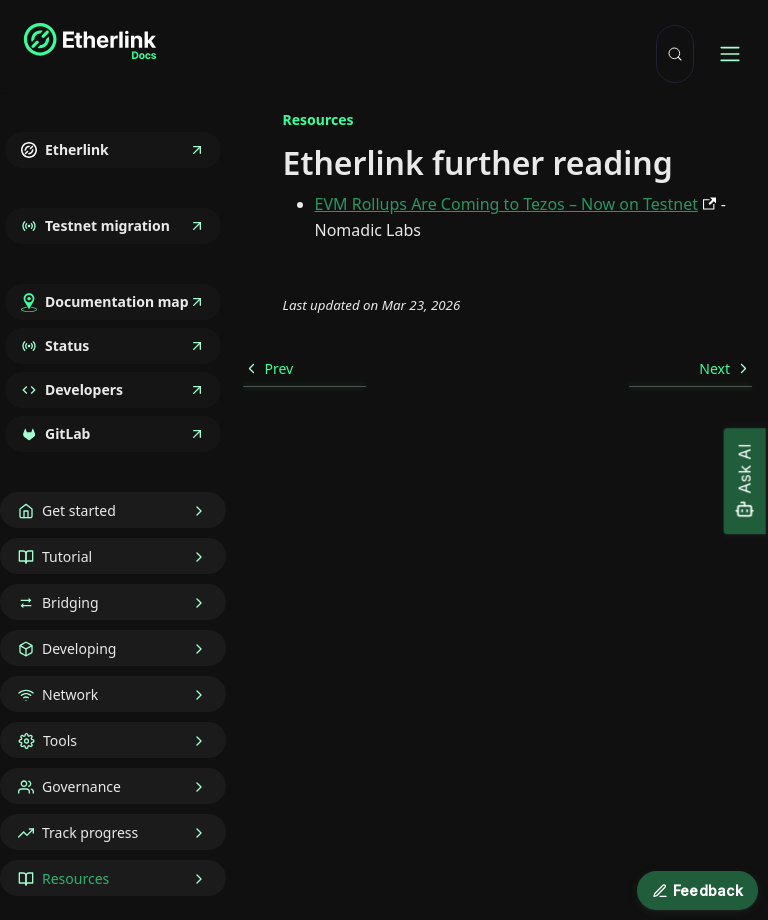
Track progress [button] (90, 832)
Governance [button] (81, 786)
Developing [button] (79, 648)
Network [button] (70, 694)
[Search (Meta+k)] (675, 54)
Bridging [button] (70, 602)
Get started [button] (79, 510)
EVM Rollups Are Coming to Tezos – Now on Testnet (506, 204)
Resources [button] (75, 878)
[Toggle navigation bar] (730, 54)
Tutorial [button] (67, 556)
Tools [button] (60, 740)
